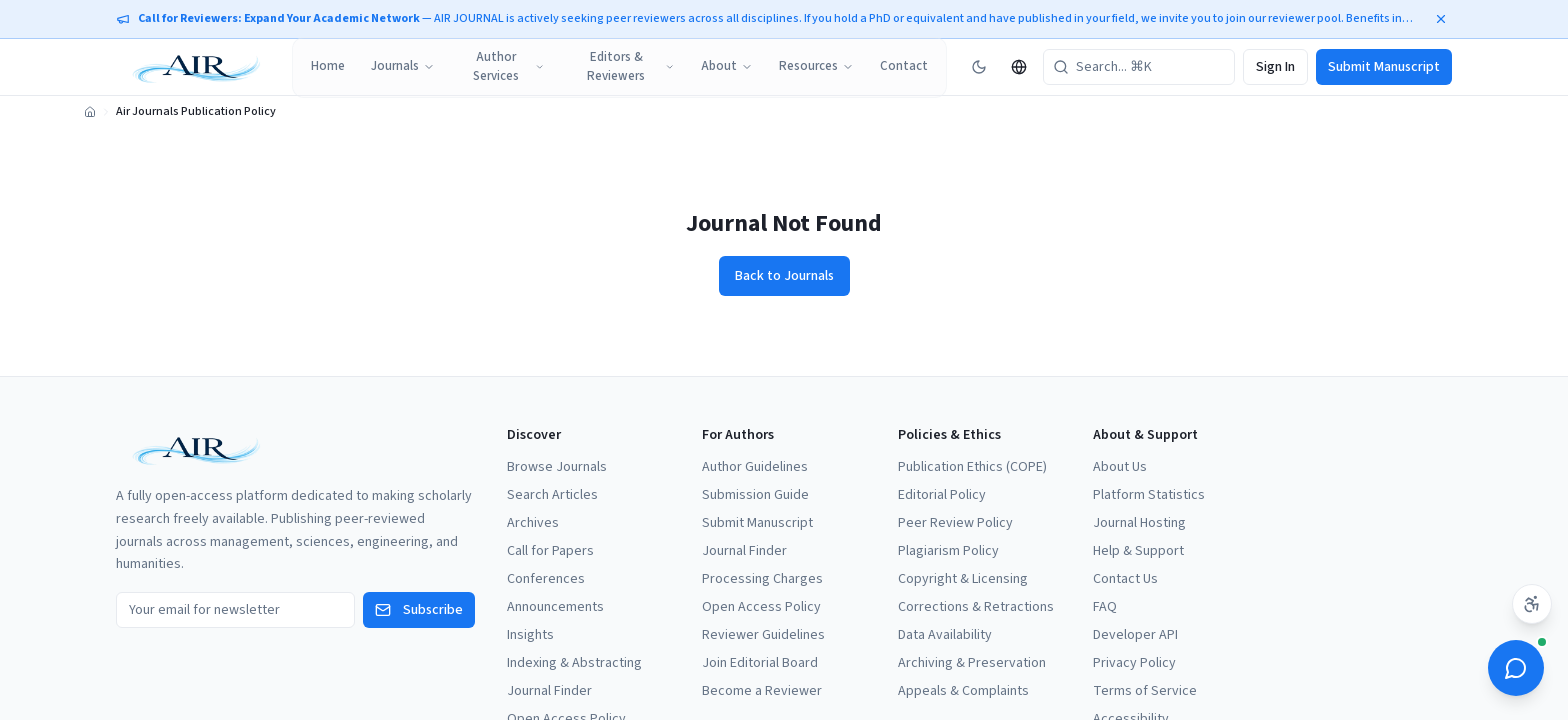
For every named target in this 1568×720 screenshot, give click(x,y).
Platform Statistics (1149, 495)
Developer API (1135, 635)
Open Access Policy (761, 607)
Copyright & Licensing (963, 579)
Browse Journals (557, 467)
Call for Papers (550, 551)
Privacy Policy (1134, 663)
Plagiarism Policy (948, 551)
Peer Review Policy (955, 523)
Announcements (555, 607)
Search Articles (552, 495)
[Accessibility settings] (1532, 604)
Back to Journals (784, 276)
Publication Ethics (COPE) (972, 467)
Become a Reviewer (762, 691)
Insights (530, 635)
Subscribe (419, 610)
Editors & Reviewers (631, 67)
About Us (1120, 467)
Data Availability (945, 635)
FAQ (1105, 607)
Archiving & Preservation (972, 663)
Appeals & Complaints (963, 691)
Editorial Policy (942, 495)
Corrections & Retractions (976, 607)
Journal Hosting (1139, 523)
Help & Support (1138, 551)
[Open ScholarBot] (1516, 668)
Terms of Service (1145, 691)
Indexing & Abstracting (574, 663)
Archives (533, 523)
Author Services (509, 67)
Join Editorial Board (760, 663)
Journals (403, 66)
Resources (816, 66)
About (727, 66)
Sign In (1275, 67)
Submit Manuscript (1384, 67)
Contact (904, 66)
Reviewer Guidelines (763, 635)
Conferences (546, 579)
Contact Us (1125, 579)
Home (328, 66)
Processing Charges (762, 579)
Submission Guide (755, 495)
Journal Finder (549, 691)
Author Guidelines (755, 467)
